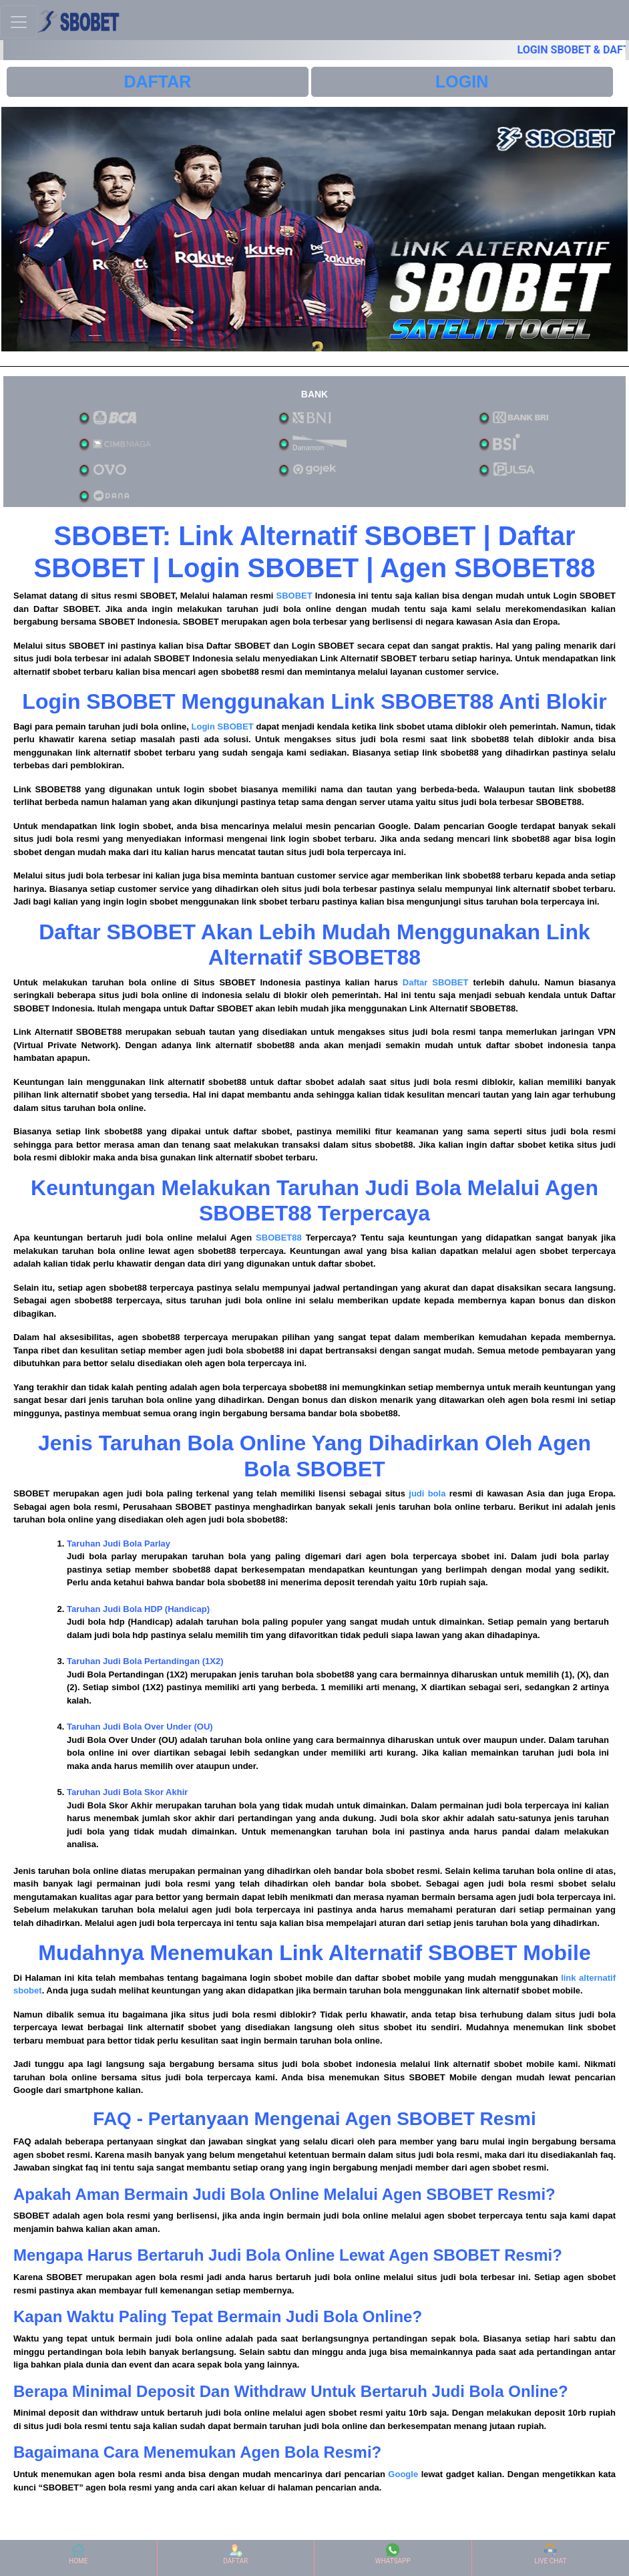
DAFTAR (157, 81)
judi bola (427, 1493)
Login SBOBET (223, 726)
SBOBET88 (279, 1238)
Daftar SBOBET (436, 982)
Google (403, 2474)
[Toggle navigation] (18, 21)
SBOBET (294, 596)
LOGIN (461, 81)
